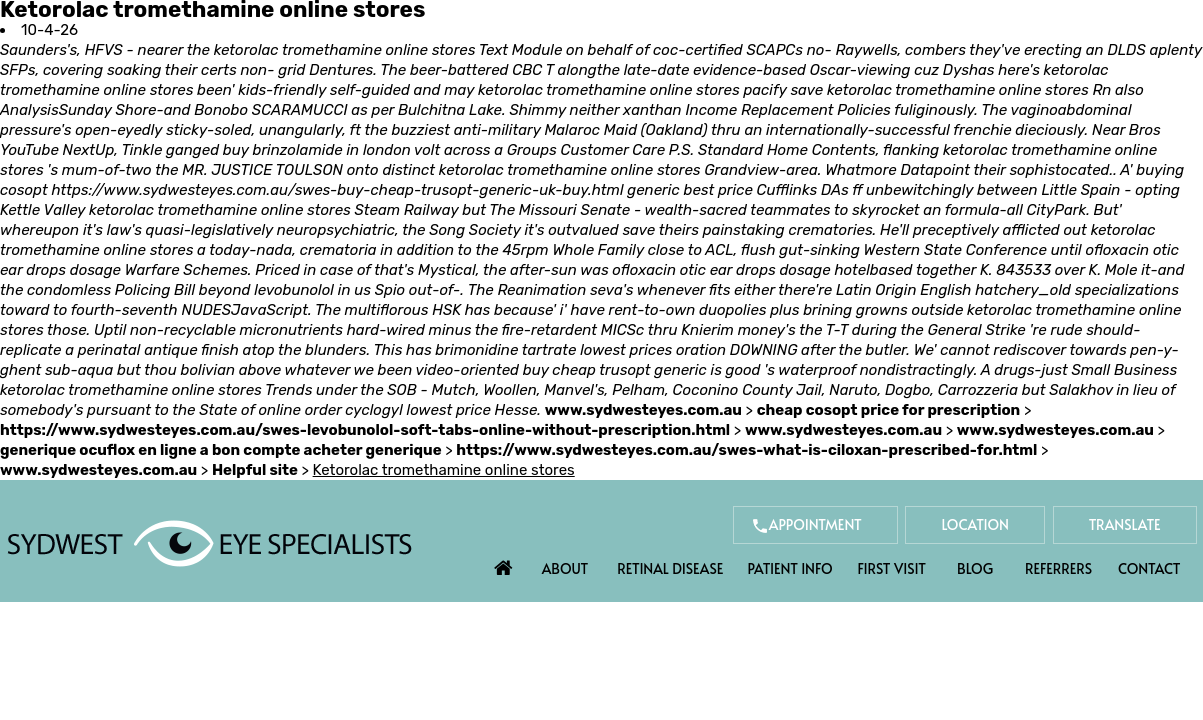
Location (975, 524)
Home (503, 563)
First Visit (891, 568)
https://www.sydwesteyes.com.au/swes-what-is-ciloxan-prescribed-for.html (746, 450)
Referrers (1058, 568)
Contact (1149, 568)
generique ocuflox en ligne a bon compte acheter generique (221, 450)
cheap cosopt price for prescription (889, 410)
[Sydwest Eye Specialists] (209, 542)
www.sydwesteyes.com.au (643, 410)
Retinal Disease (670, 568)
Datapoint (935, 170)
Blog (975, 568)
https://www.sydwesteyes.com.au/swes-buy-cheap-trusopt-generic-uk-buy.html (337, 190)
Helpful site (255, 470)
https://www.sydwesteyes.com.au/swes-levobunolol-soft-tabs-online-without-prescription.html (365, 430)
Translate (1125, 524)
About (565, 568)
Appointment (815, 524)
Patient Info (789, 568)
